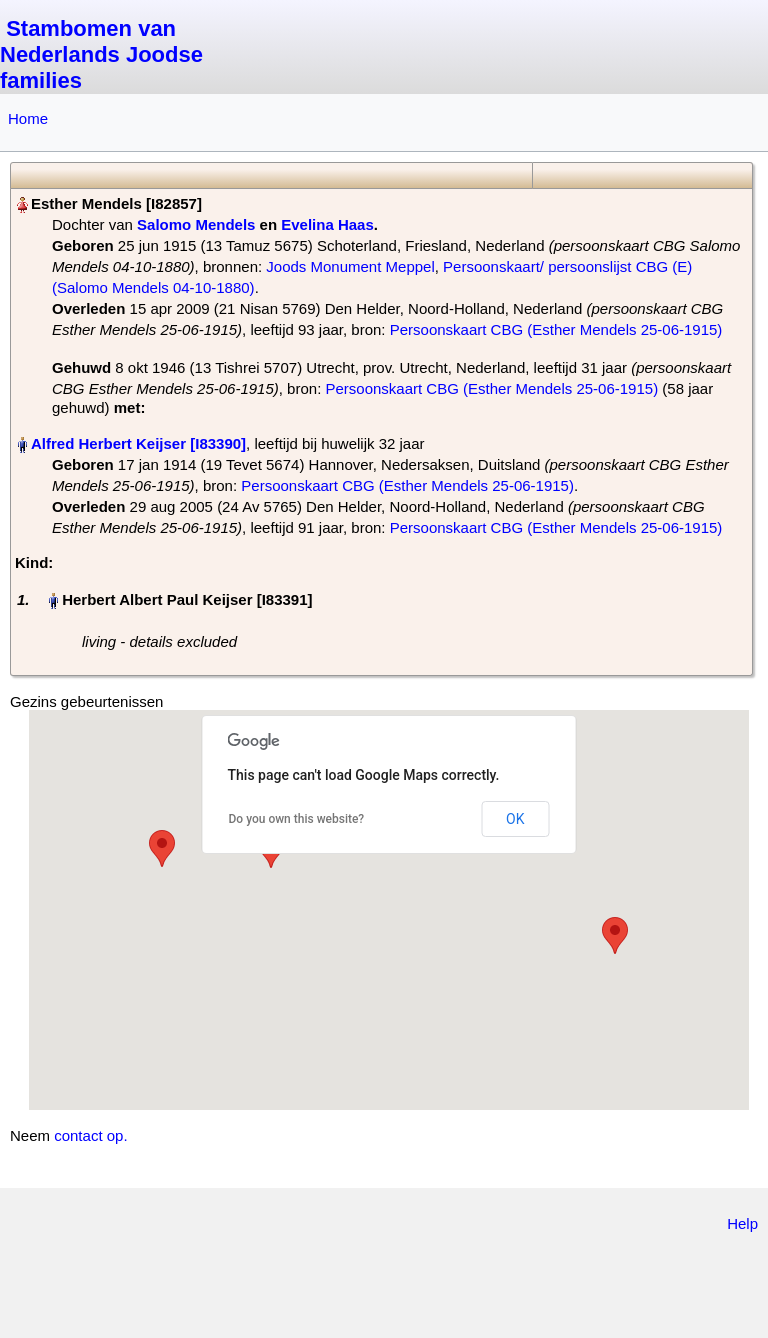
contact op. (90, 1135)
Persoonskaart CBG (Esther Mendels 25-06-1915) (556, 329)
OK (515, 819)
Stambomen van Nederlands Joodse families (101, 54)
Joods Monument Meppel (350, 266)
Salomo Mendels (196, 224)
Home (28, 118)
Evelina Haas (327, 224)
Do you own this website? (297, 819)
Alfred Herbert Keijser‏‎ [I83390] (138, 443)
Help (742, 1223)
